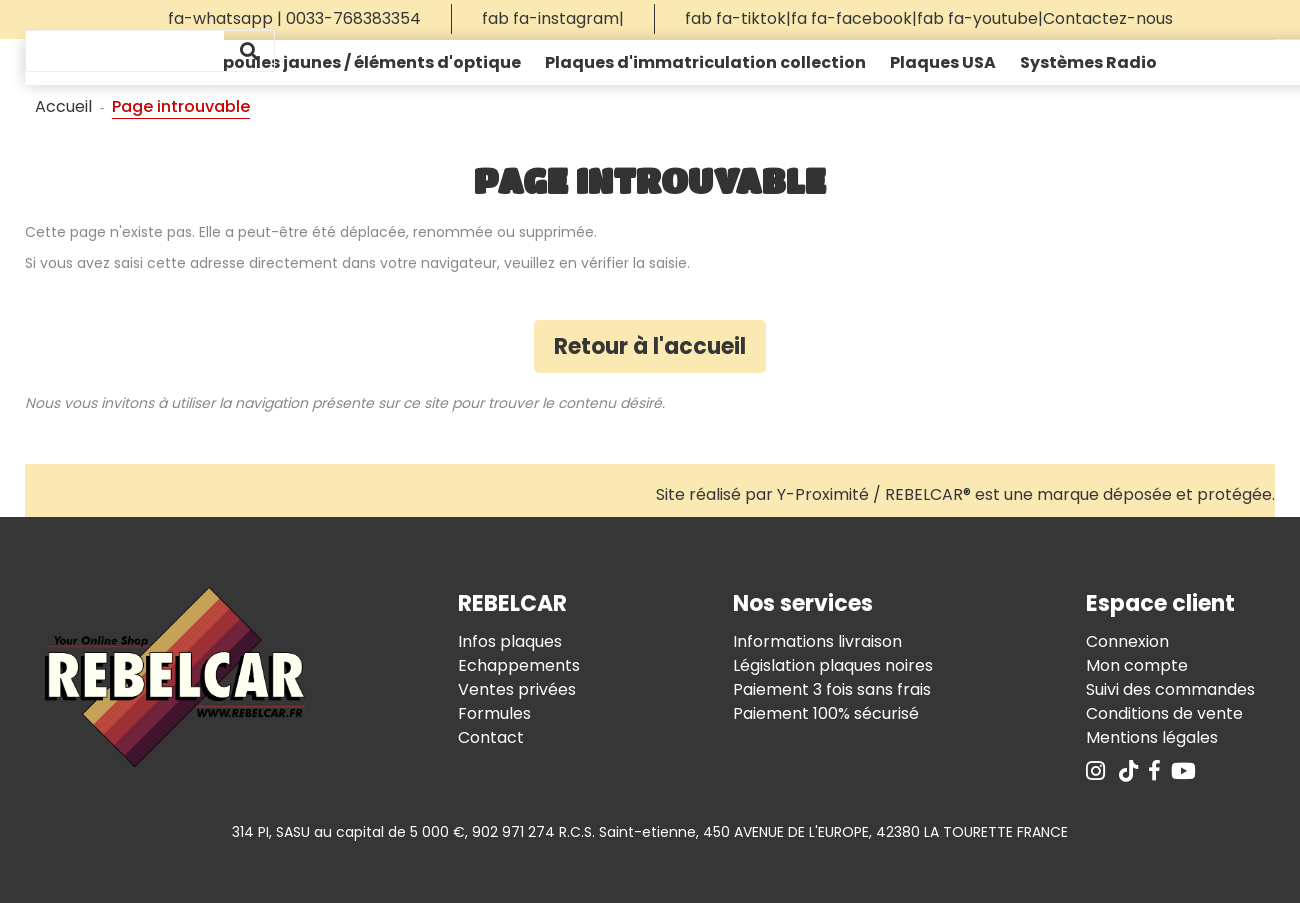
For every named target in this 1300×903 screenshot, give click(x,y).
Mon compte (1137, 665)
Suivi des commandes (1170, 689)
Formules (494, 713)
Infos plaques (510, 641)
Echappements (519, 665)
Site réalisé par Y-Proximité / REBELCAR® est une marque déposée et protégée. (965, 494)
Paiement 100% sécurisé (826, 713)
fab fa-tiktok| (738, 18)
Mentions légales (1152, 737)
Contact (491, 737)
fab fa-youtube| (980, 18)
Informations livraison (817, 641)
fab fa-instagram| (553, 18)
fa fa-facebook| (854, 18)
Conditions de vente (1164, 713)
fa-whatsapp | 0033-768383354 (294, 18)
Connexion (1127, 641)
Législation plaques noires (833, 665)
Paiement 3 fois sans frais (832, 689)
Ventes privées (517, 689)
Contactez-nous (1108, 18)
